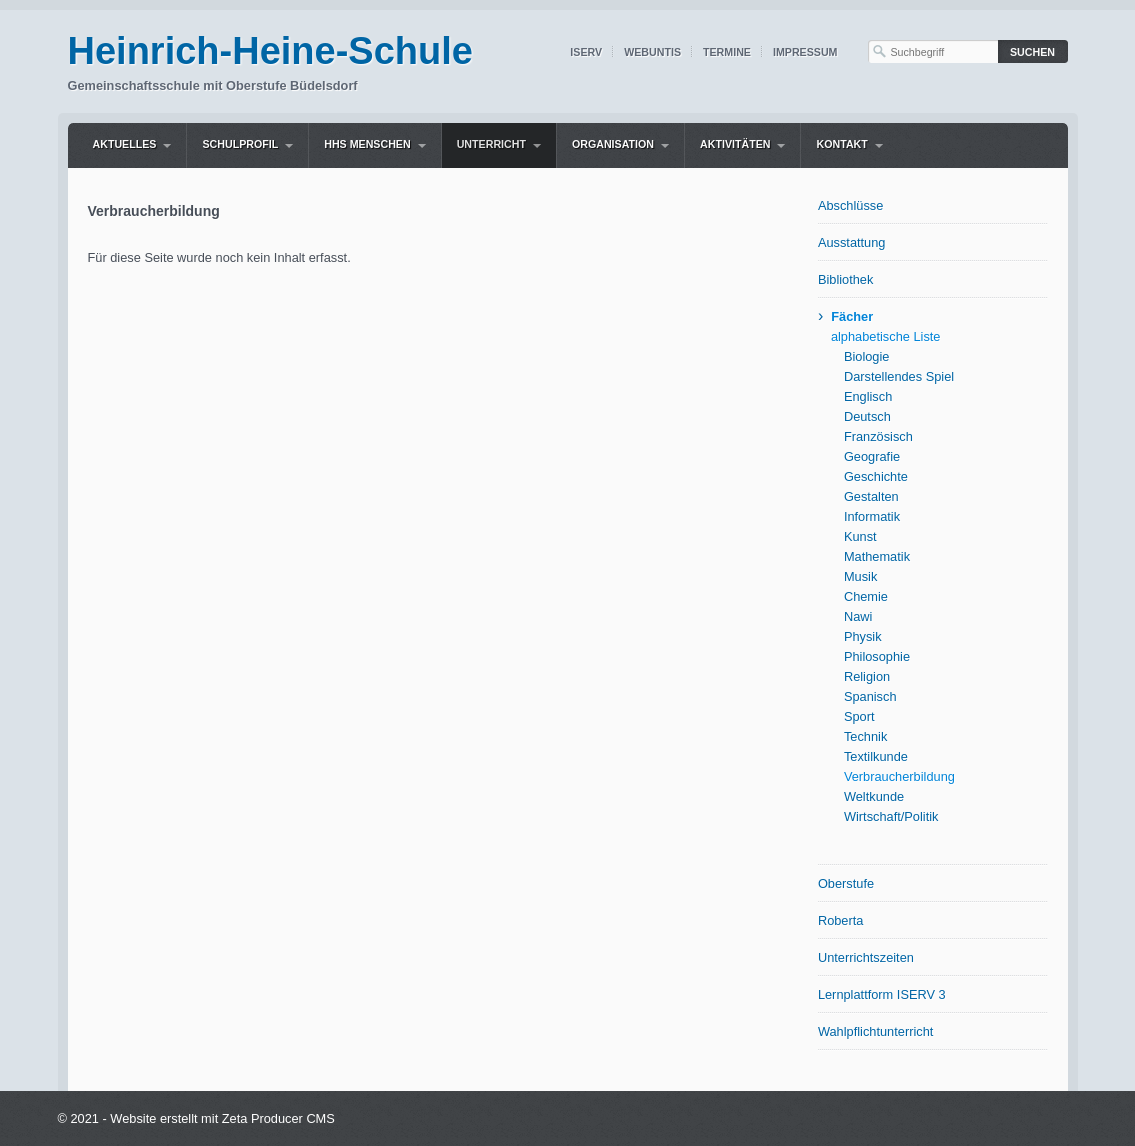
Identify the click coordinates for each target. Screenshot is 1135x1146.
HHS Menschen (367, 144)
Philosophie (877, 656)
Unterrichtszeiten (866, 957)
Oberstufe (846, 883)
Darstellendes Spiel (899, 376)
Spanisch (870, 696)
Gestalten (871, 496)
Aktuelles (125, 144)
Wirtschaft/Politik (891, 816)
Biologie (867, 356)
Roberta (841, 920)
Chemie (866, 596)
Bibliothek (846, 279)
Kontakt (841, 144)
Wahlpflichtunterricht (875, 1031)
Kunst (860, 536)
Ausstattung (852, 242)
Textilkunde (876, 756)
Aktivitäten (735, 144)
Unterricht (491, 144)
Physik (863, 636)
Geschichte (876, 476)
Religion (867, 676)
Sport (859, 716)
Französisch (878, 436)
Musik (860, 576)
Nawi (858, 616)
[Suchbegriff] (933, 51)
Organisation (613, 144)
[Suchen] (1033, 51)
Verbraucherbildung (899, 776)
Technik (865, 736)
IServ (586, 52)
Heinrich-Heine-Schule (270, 51)
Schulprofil (240, 144)
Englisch (868, 396)
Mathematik (877, 556)
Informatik (872, 516)
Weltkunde (874, 796)
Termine (727, 52)
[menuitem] (132, 145)
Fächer (852, 316)
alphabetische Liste (886, 336)
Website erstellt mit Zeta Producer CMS (222, 1118)
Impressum (805, 52)
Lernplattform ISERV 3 (882, 994)
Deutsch (867, 416)
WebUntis (652, 52)
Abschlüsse (850, 205)
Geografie (872, 456)
